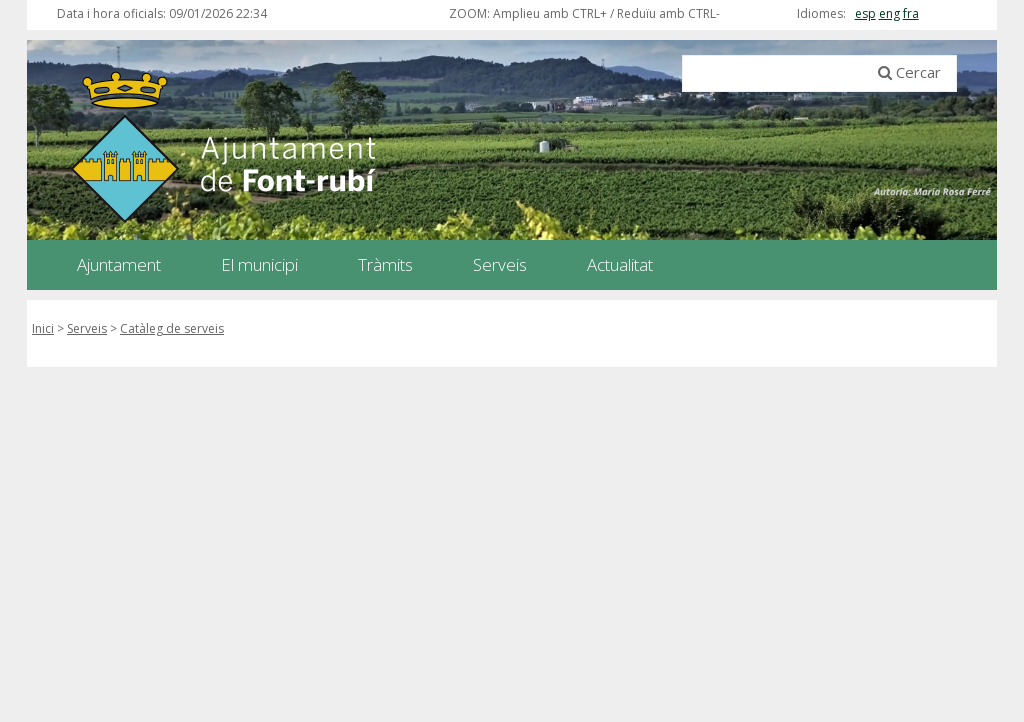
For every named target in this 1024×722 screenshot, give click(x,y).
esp (865, 13)
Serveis (87, 328)
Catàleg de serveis (172, 328)
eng (889, 13)
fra (911, 13)
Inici (43, 328)
